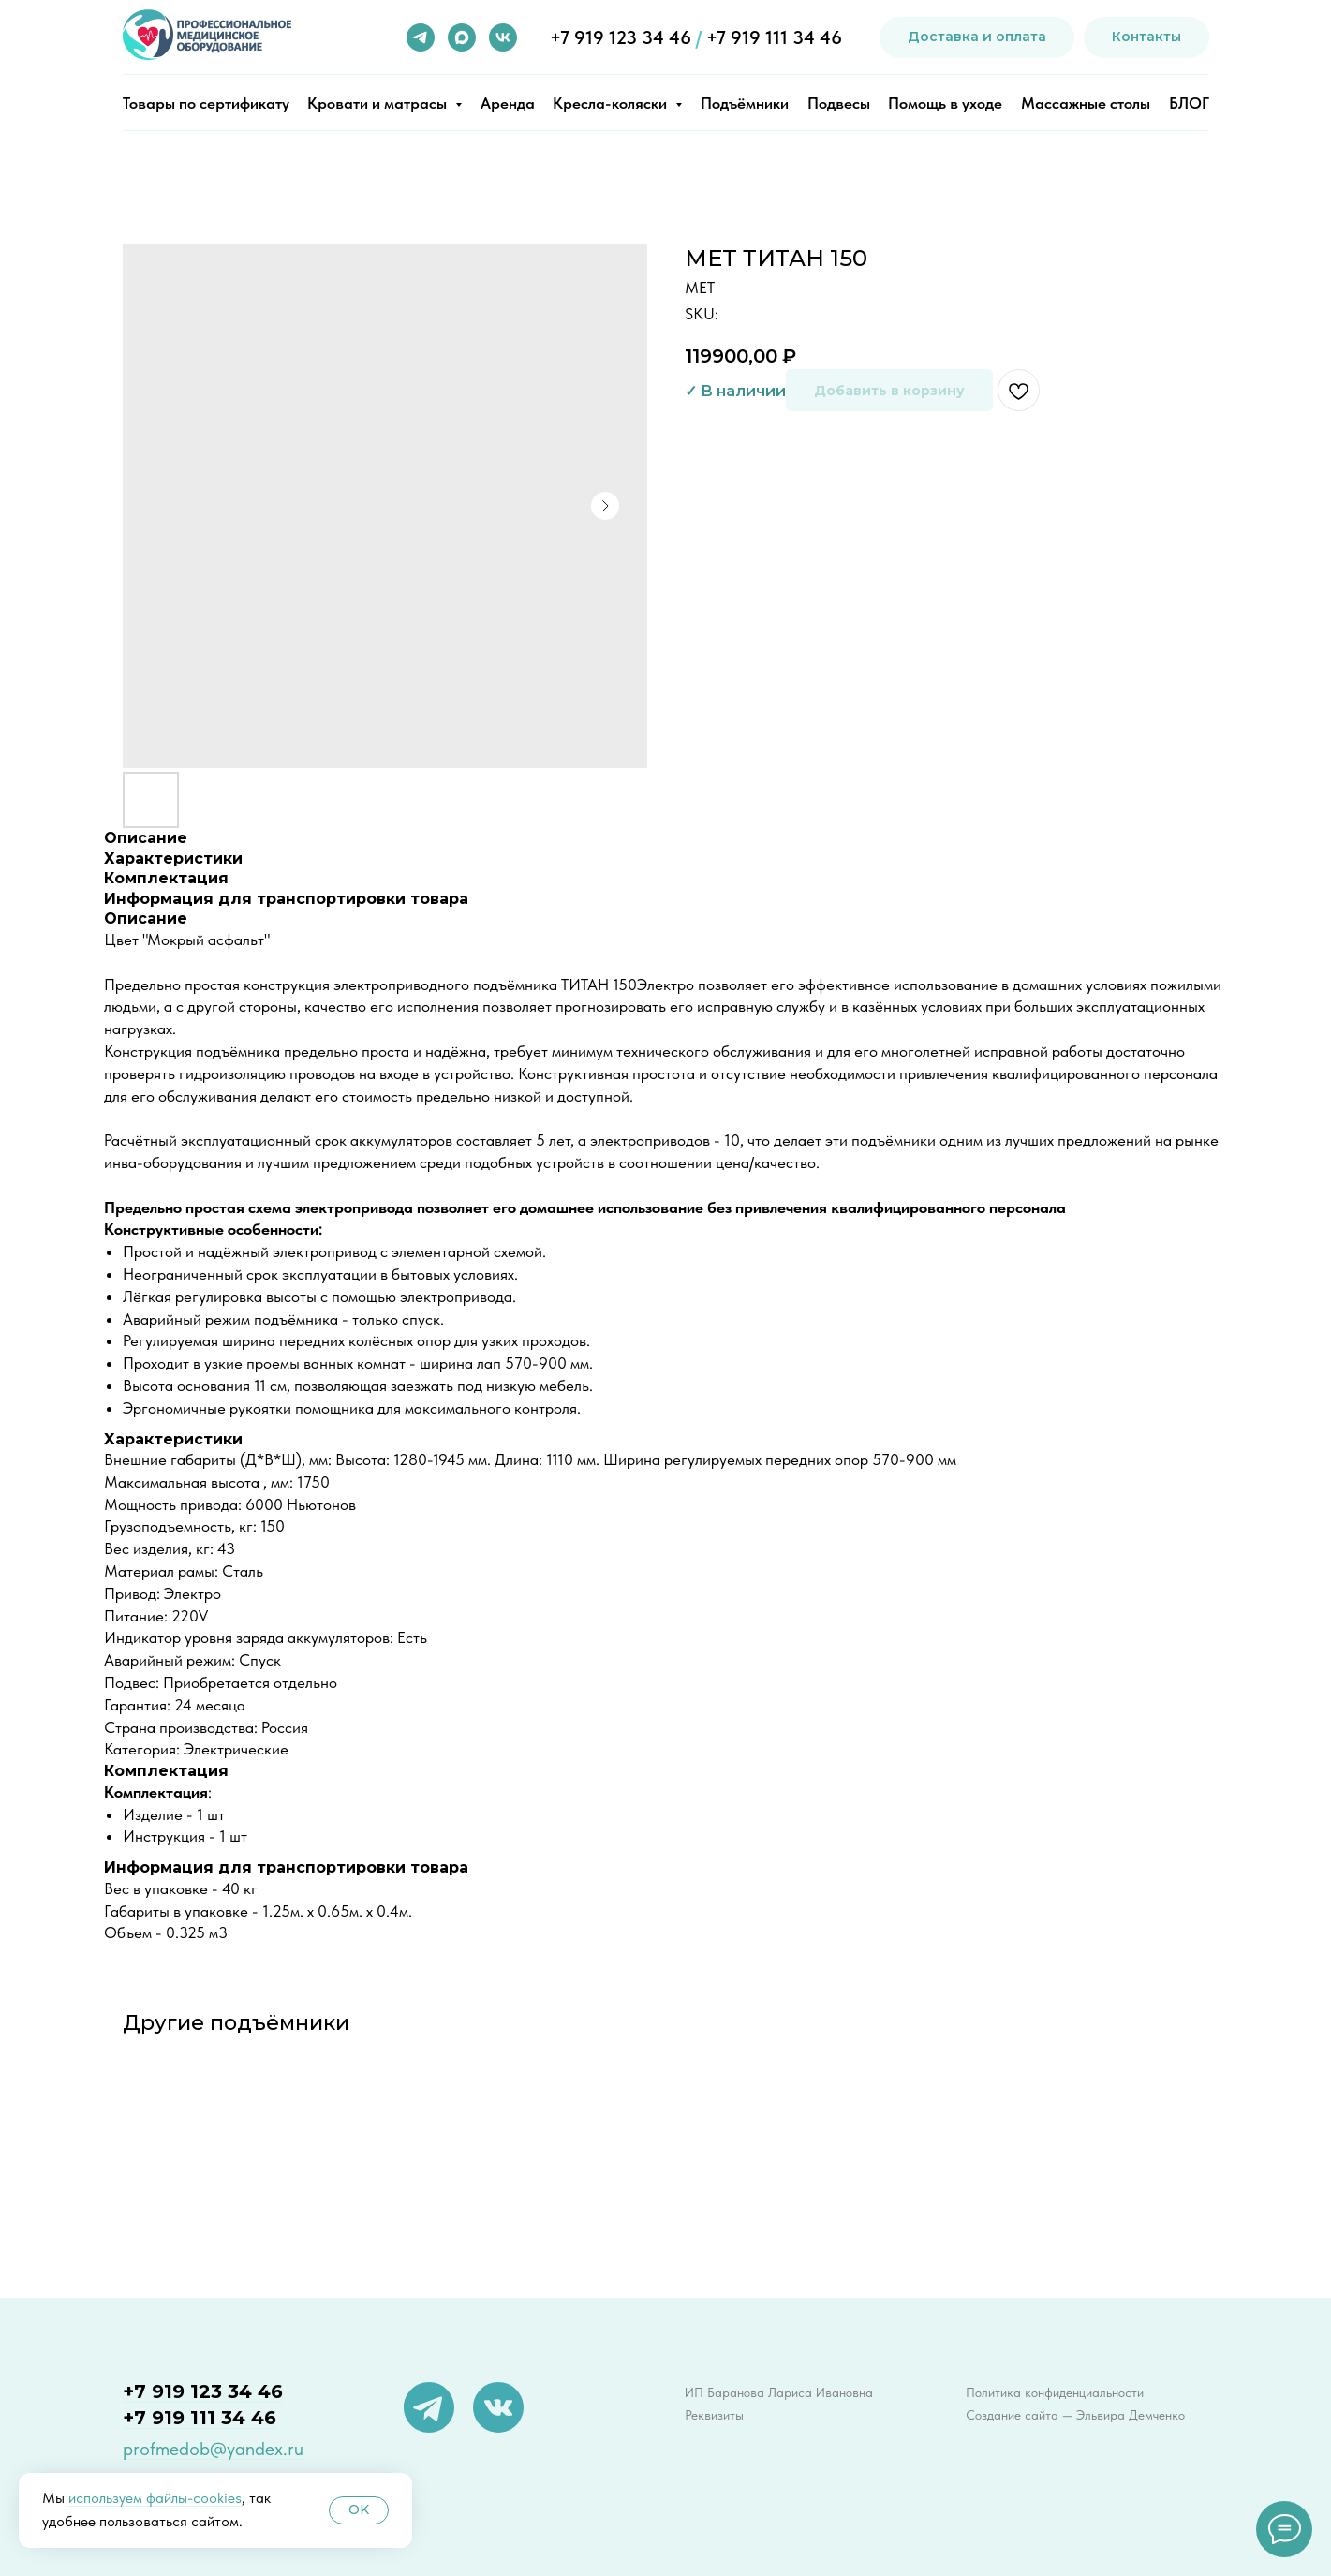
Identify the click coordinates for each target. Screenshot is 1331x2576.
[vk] (503, 37)
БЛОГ (1189, 103)
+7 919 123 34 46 (620, 37)
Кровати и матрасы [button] (379, 103)
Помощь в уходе (945, 103)
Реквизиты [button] (714, 2414)
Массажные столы (1085, 103)
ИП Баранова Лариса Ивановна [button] (779, 2392)
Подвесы (838, 103)
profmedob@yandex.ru (213, 2448)
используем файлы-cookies (155, 2498)
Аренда (508, 103)
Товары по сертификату (206, 103)
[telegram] (421, 37)
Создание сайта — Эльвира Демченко (1075, 2414)
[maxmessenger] (462, 37)
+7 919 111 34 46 (774, 37)
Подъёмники (745, 103)
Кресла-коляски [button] (612, 103)
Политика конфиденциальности (1055, 2392)
